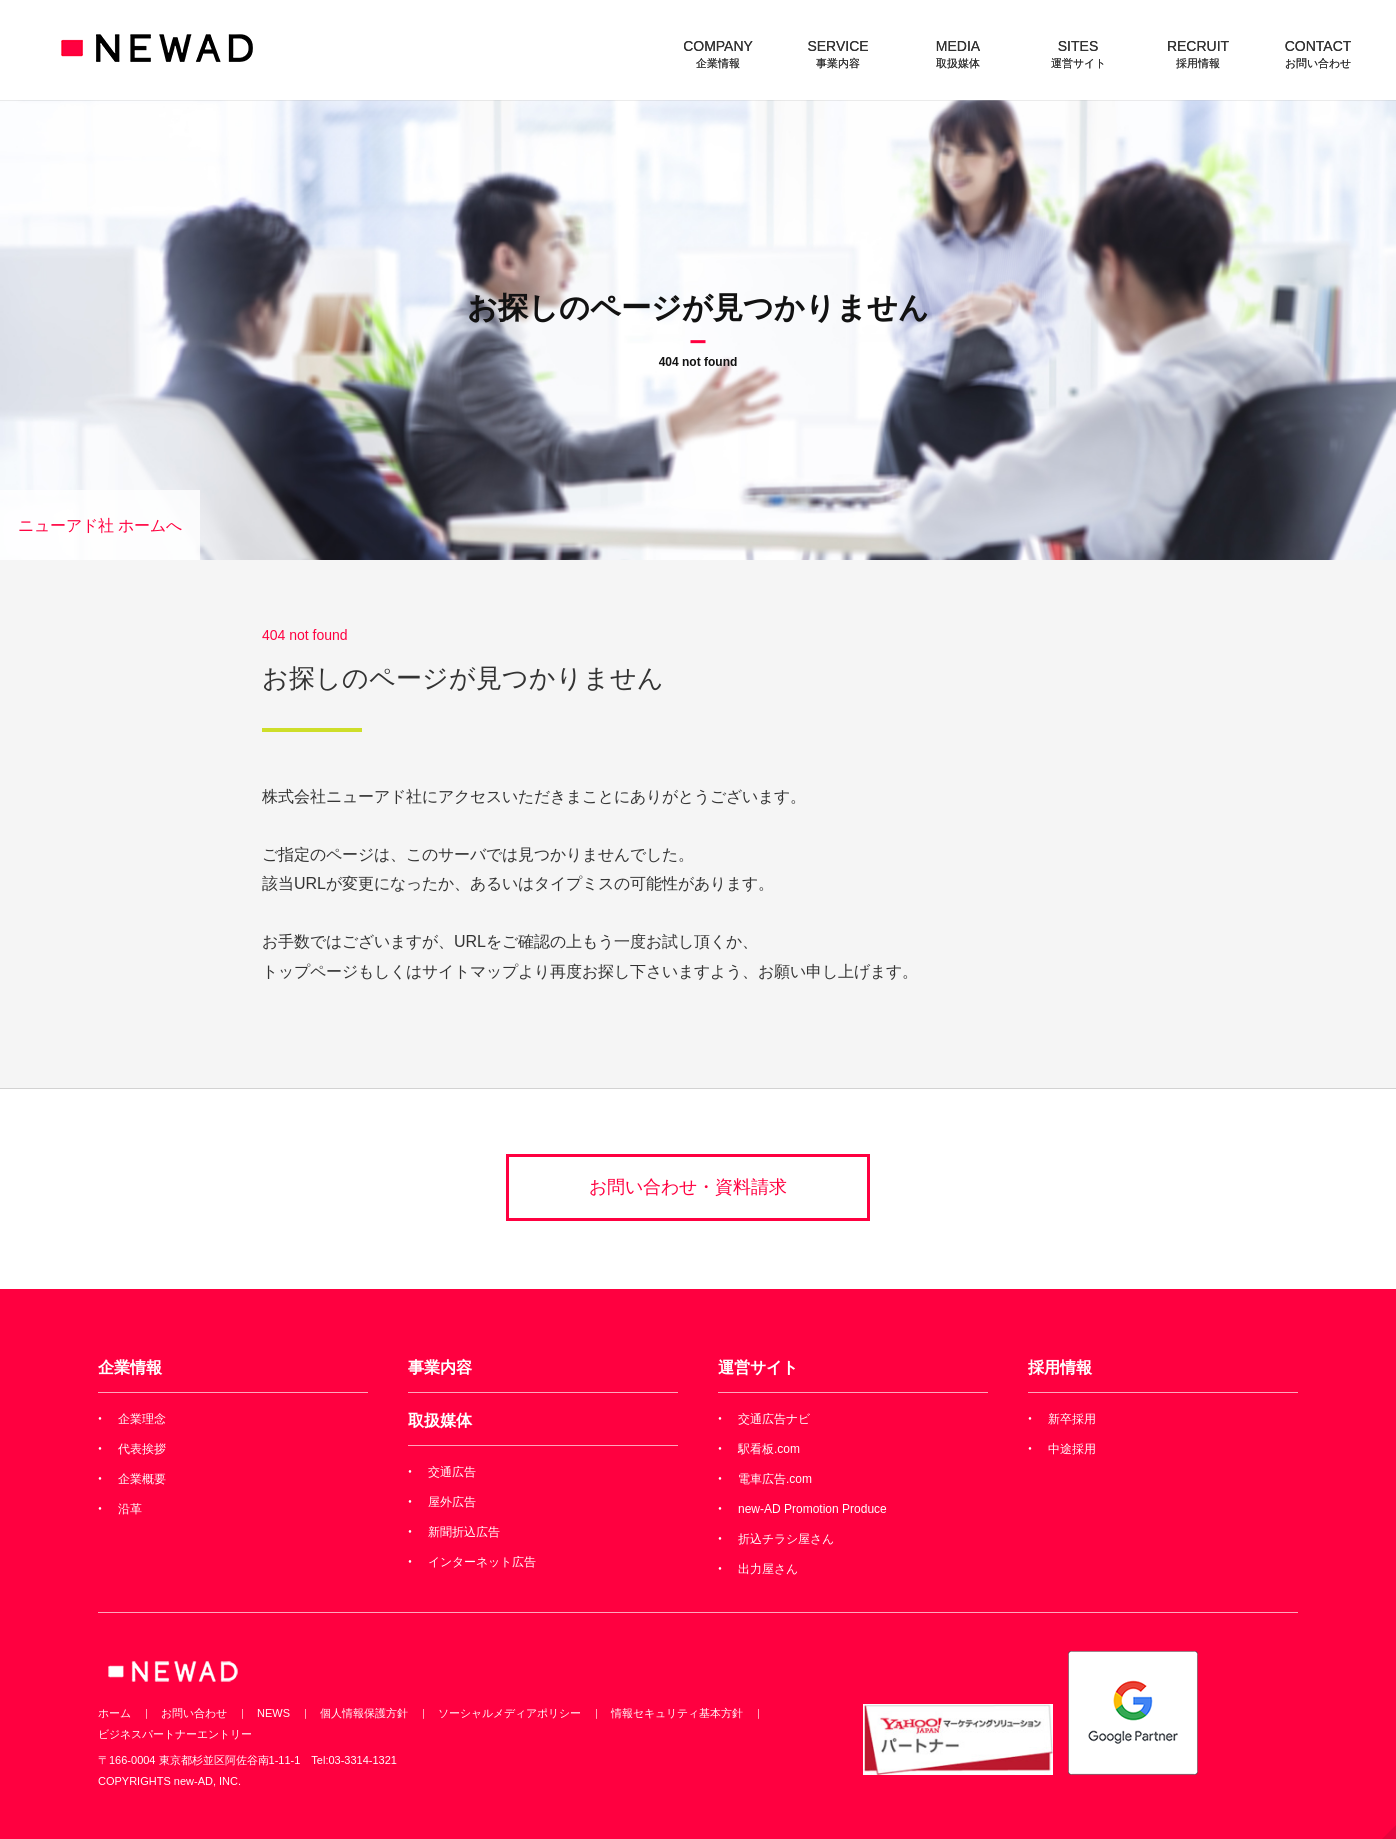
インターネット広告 (482, 1562)
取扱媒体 (440, 1420)
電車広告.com (775, 1479)
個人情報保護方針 (364, 1713)
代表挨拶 (142, 1449)
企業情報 (130, 1367)
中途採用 (1072, 1449)
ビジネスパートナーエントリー (175, 1734)
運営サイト (758, 1367)
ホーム (114, 1713)
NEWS (273, 1713)
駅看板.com (769, 1449)
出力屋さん (768, 1569)
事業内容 (440, 1367)
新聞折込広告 (464, 1532)
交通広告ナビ (774, 1419)
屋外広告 (452, 1502)
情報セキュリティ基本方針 (677, 1713)
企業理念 (142, 1419)
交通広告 (452, 1472)
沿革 (130, 1509)
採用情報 (1060, 1367)
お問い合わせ (194, 1713)
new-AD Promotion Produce (812, 1509)
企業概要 (142, 1479)
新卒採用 (1072, 1419)
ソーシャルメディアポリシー (509, 1713)
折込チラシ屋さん (786, 1539)
